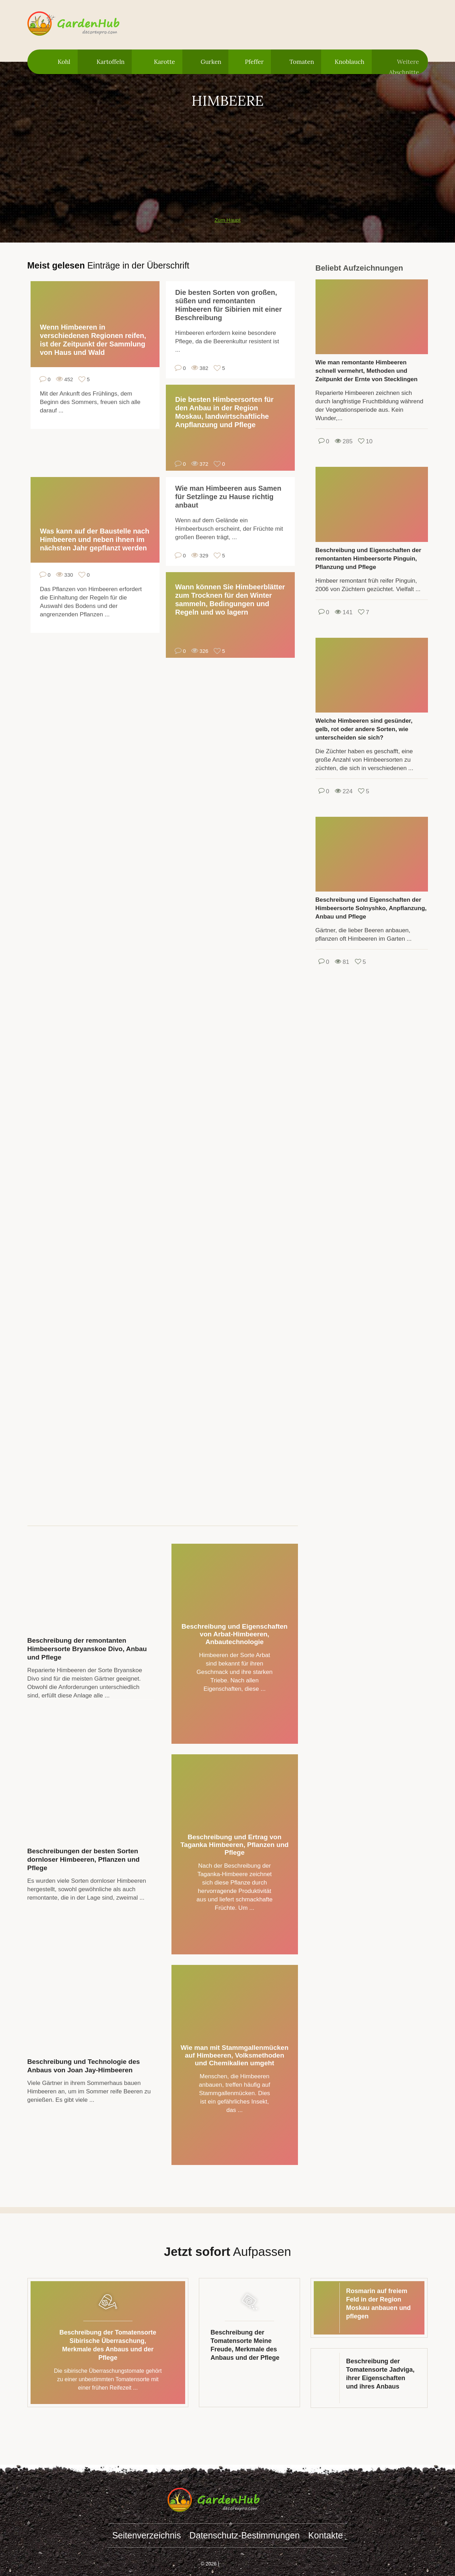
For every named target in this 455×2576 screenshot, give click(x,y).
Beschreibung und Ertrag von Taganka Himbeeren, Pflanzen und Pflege (235, 1844)
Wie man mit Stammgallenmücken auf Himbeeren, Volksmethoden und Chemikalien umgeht (234, 2055)
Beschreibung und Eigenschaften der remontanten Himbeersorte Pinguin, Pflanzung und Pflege (368, 558)
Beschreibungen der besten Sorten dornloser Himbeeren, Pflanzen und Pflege (83, 1859)
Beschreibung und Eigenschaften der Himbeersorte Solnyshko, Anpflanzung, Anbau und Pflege (371, 908)
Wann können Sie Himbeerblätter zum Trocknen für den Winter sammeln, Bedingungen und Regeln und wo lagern (230, 599)
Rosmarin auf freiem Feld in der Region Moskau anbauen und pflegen (378, 2303)
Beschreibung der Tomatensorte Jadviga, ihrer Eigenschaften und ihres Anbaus (380, 2374)
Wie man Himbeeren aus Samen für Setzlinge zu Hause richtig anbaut (228, 496)
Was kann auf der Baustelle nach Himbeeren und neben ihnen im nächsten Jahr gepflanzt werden (95, 539)
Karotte (164, 62)
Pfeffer (254, 62)
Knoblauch (349, 62)
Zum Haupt (227, 220)
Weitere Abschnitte (404, 66)
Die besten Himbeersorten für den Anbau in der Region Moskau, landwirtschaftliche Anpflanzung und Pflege (224, 412)
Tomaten (302, 62)
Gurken (211, 62)
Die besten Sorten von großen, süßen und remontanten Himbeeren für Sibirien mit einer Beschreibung (228, 305)
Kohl (64, 62)
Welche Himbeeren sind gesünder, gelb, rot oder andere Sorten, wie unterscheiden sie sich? (364, 729)
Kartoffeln (111, 62)
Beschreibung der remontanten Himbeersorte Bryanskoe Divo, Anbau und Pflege (87, 1649)
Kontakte (325, 2535)
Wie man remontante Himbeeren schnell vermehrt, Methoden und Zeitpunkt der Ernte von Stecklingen (367, 371)
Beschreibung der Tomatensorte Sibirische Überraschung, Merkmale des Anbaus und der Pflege (107, 2345)
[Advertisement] (227, 159)
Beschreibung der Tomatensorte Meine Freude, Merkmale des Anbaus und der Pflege (244, 2345)
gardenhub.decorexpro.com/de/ (87, 24)
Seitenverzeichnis (146, 2535)
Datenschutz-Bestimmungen (244, 2535)
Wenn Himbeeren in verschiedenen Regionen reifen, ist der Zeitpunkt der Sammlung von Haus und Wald (93, 339)
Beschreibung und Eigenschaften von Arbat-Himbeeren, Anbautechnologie (235, 1634)
